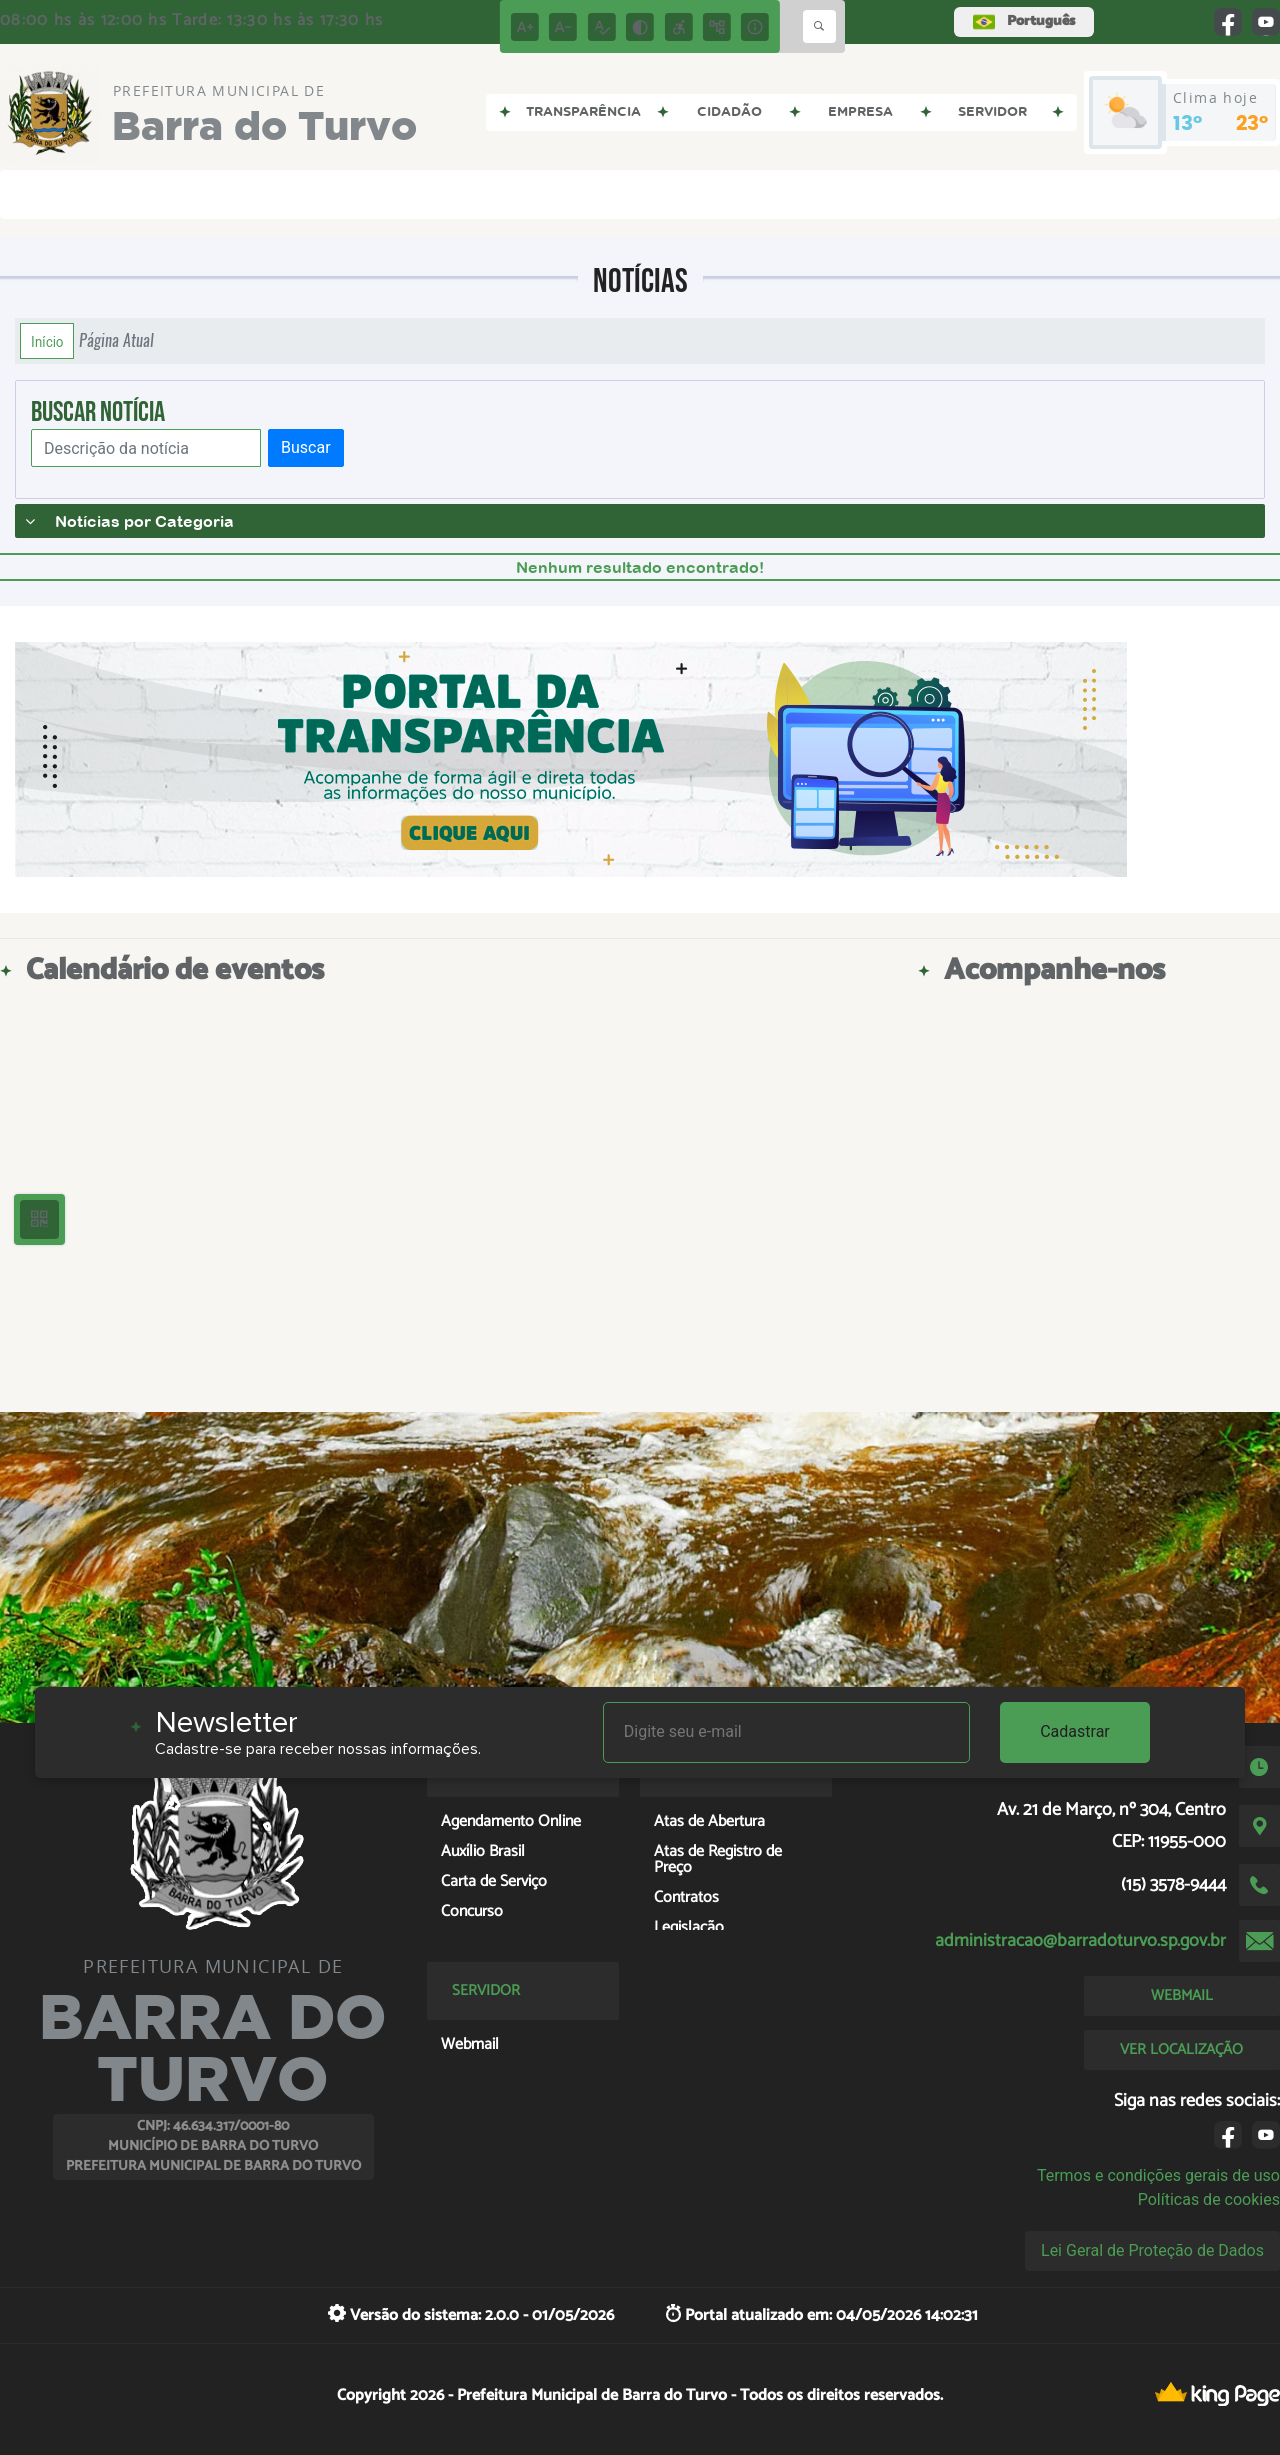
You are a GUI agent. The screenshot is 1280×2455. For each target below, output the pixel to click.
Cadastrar (1075, 1731)
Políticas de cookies (1209, 2199)
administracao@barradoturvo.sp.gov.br (1080, 1941)
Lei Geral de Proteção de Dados (1152, 2250)
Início (47, 341)
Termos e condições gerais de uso (1158, 2175)
